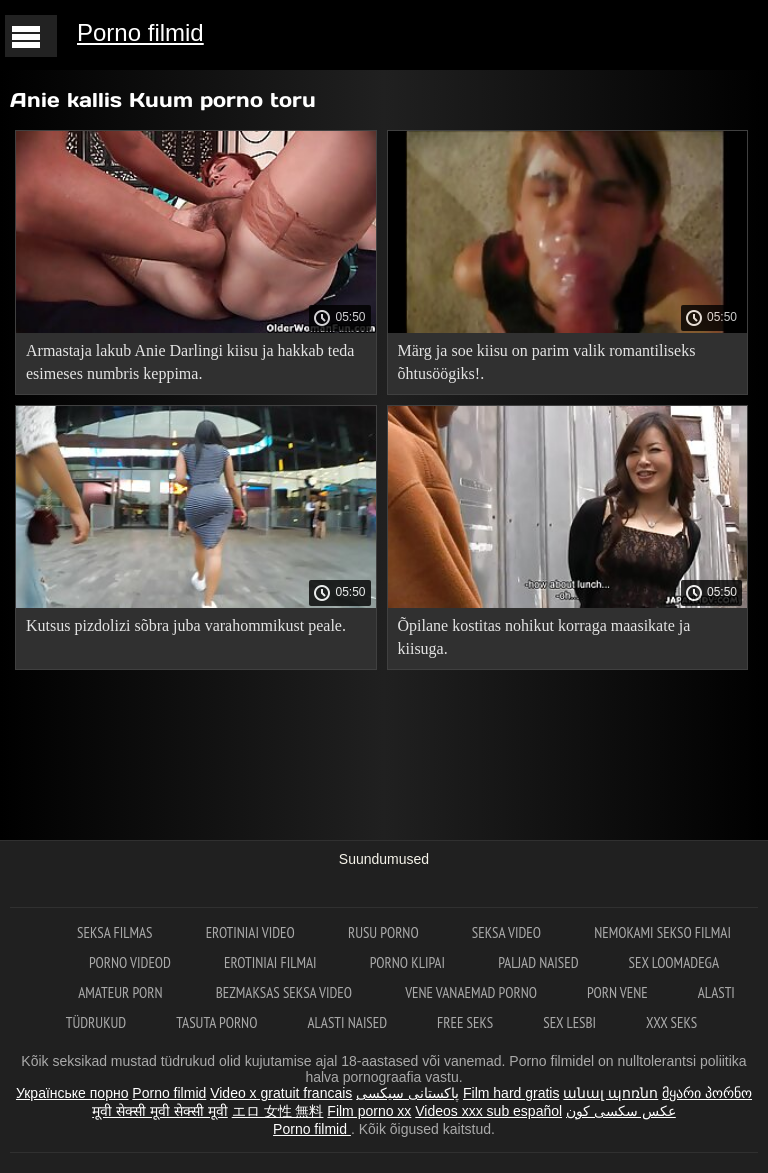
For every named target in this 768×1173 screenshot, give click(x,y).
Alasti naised (347, 1022)
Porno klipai (409, 962)
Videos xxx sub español (488, 1111)
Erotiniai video (252, 932)
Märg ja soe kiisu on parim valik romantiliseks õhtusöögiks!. (547, 362)
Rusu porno (385, 932)
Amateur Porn (122, 992)
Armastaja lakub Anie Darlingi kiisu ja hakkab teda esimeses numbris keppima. (190, 362)
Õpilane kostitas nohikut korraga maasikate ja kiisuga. (544, 637)
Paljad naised (538, 962)
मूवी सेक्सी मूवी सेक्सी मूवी (160, 1111)
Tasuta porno (216, 1022)
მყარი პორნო (707, 1093)
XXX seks (671, 1022)
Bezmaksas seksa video (286, 992)
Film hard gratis (511, 1093)
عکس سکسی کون (621, 1111)
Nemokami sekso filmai (662, 932)
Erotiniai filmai (272, 962)
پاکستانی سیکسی (407, 1093)
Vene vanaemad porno (471, 992)
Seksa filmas (116, 932)
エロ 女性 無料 (278, 1111)
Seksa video (508, 932)
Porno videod (131, 962)
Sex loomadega (674, 962)
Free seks (465, 1022)
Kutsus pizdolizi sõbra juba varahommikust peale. (186, 625)
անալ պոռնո (610, 1093)
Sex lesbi (569, 1022)
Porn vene (617, 992)
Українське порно (72, 1093)
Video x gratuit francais (281, 1093)
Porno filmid (140, 32)
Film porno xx (369, 1111)
